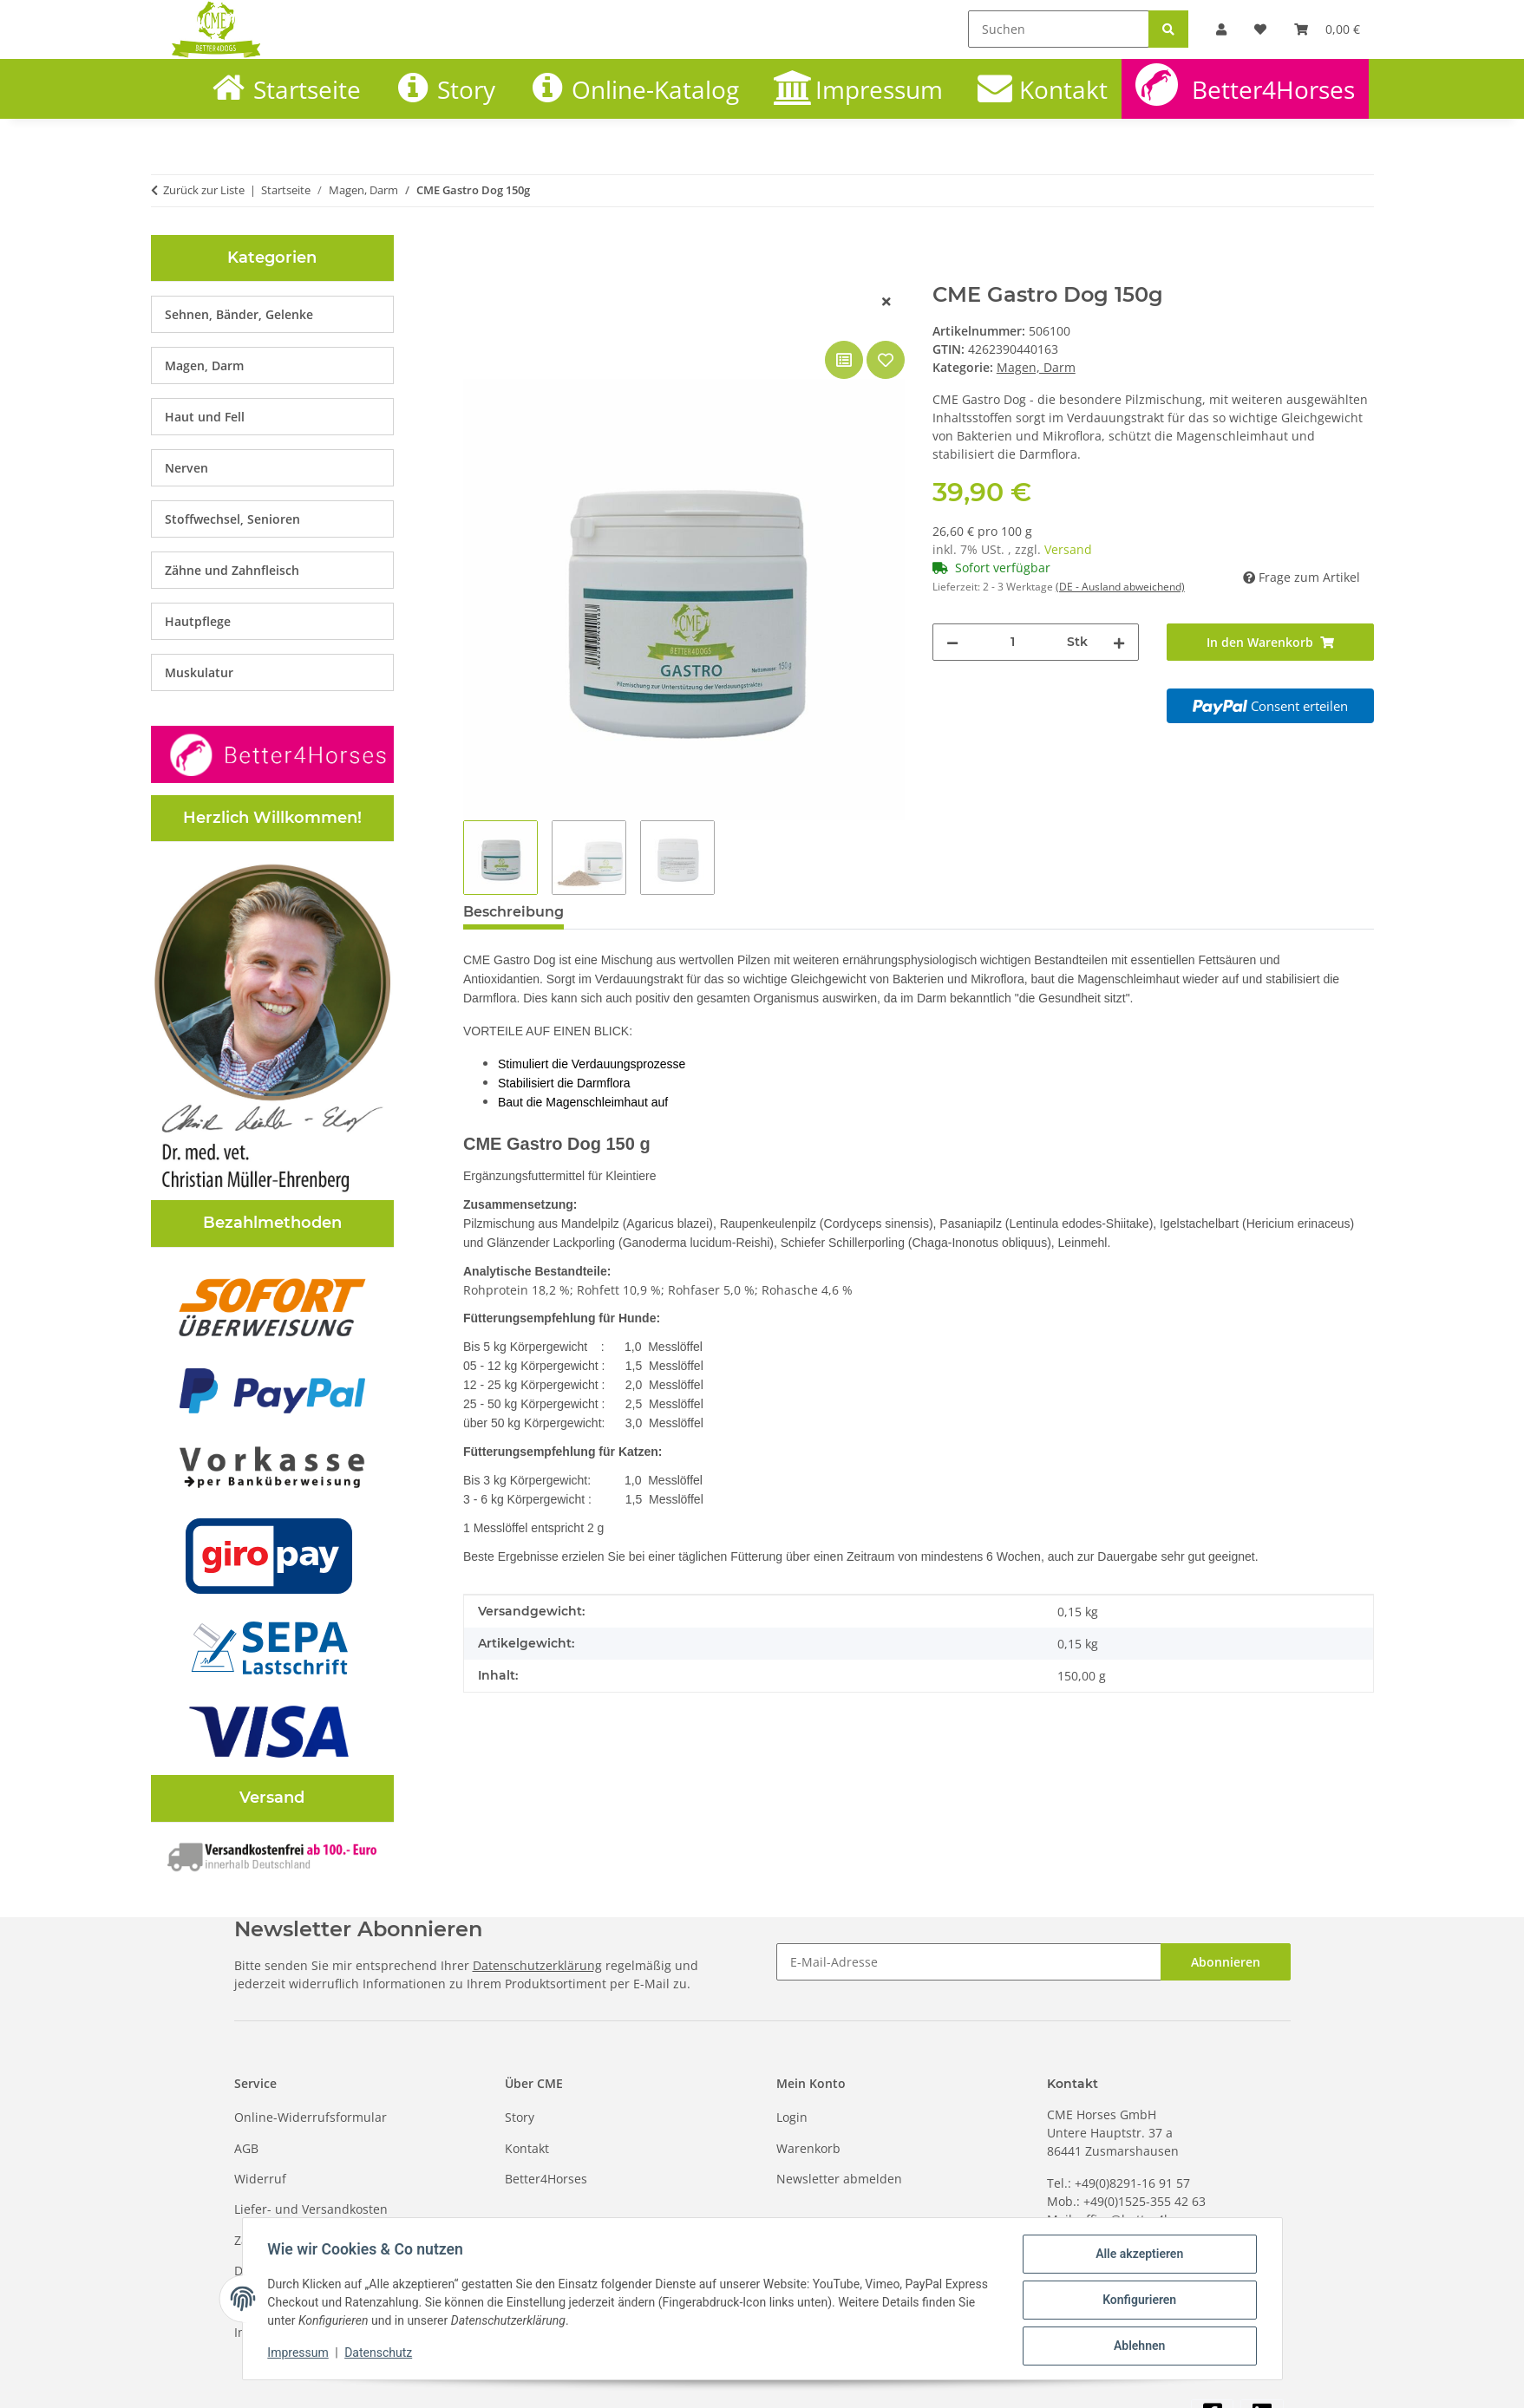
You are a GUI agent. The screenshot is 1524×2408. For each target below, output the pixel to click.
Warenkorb (808, 2148)
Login (792, 2117)
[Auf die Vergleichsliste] (844, 360)
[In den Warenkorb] (477, 273)
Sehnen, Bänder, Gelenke (239, 314)
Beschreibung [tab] (513, 912)
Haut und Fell (205, 416)
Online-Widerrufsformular (310, 2117)
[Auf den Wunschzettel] (886, 360)
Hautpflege (198, 621)
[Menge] (1013, 642)
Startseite (307, 89)
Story (466, 89)
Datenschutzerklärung (537, 1965)
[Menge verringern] (952, 642)
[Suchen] (1058, 29)
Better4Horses (1273, 89)
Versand (1068, 549)
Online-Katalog (655, 89)
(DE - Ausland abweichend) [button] (1120, 586)
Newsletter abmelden (839, 2178)
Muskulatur (199, 672)
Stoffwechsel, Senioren (232, 519)
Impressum (301, 2354)
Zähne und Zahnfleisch (232, 570)
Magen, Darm (1036, 367)
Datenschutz (381, 2354)
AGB (246, 2148)
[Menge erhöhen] (1119, 642)
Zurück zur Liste (204, 190)
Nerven (186, 468)
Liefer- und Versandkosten (311, 2209)
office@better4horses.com (1155, 2219)
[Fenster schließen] (886, 301)
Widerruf (260, 2178)
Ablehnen (1136, 2346)
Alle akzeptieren (1137, 2256)
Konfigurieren (1137, 2301)
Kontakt (1063, 89)
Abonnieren (1225, 1962)
